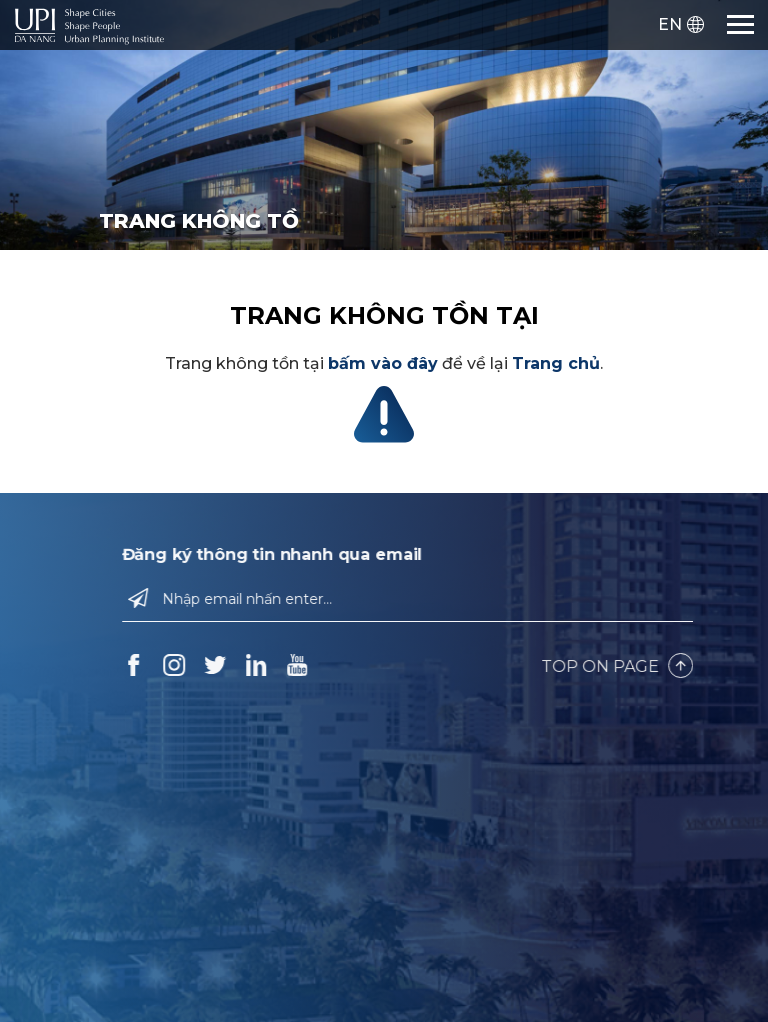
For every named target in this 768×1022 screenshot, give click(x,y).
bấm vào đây (383, 363)
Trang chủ (556, 363)
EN (670, 24)
